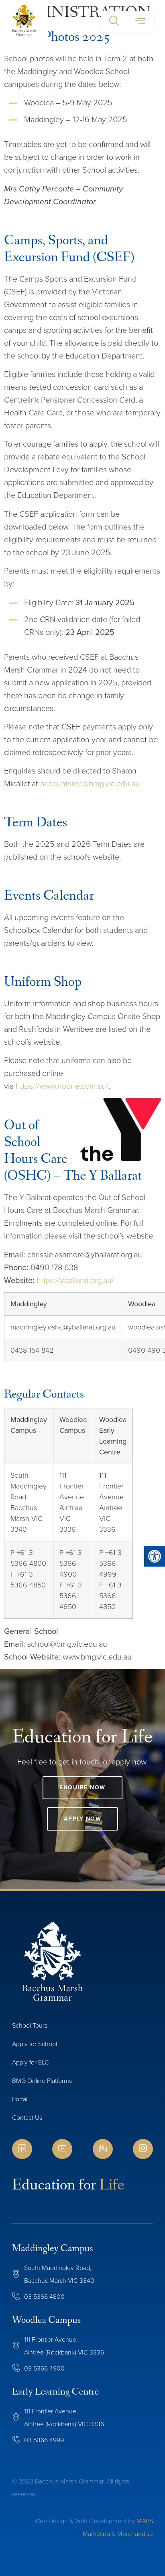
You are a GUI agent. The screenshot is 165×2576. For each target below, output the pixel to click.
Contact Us (27, 2117)
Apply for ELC (30, 2062)
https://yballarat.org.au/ (75, 1280)
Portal (19, 2099)
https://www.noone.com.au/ (62, 1086)
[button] (114, 21)
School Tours (29, 2025)
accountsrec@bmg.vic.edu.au (90, 783)
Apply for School (34, 2043)
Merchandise (135, 2533)
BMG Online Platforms (42, 2080)
